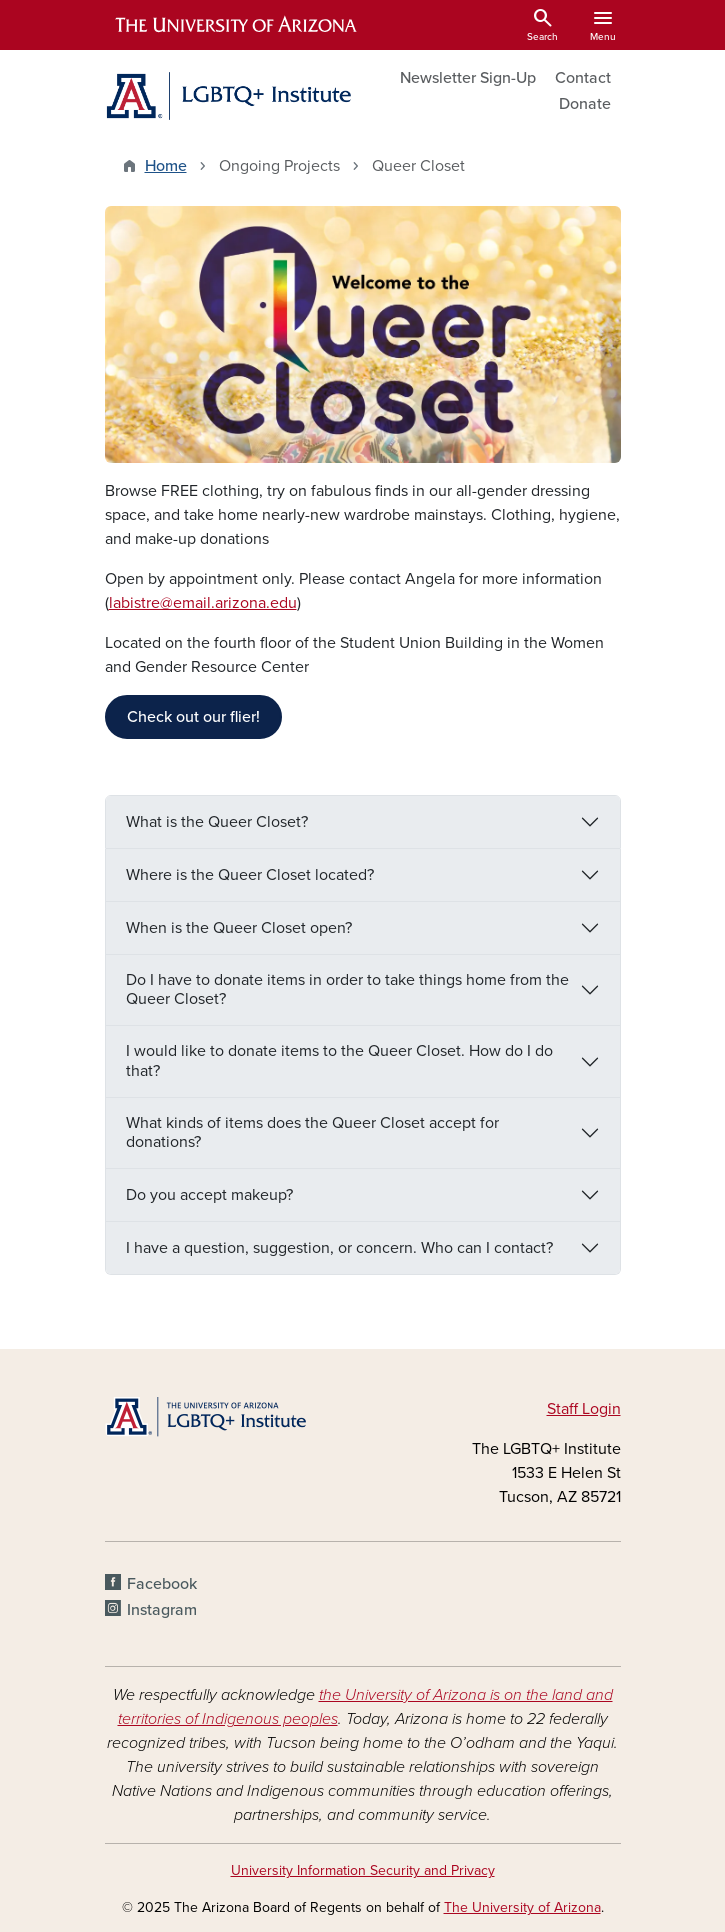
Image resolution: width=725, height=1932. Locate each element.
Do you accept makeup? (211, 1195)
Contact (583, 78)
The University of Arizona (522, 1907)
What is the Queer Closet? (219, 822)
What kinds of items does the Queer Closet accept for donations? (312, 1132)
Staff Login (584, 1409)
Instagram (162, 1610)
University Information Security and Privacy (363, 1870)
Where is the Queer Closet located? (252, 875)
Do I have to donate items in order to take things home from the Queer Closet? (347, 989)
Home (166, 166)
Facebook (162, 1584)
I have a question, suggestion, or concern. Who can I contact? (341, 1248)
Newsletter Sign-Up (468, 78)
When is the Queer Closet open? (241, 928)
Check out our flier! (193, 717)
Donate (585, 104)
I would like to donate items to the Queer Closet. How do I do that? (339, 1060)
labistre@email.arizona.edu (203, 603)
